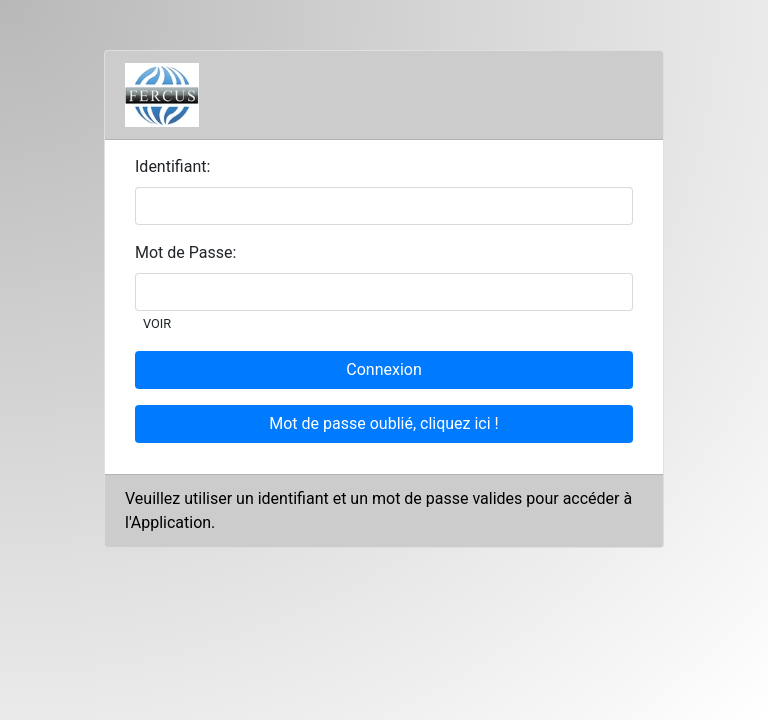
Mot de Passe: (185, 252)
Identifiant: (172, 166)
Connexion (383, 369)
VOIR (157, 323)
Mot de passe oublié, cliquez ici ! (383, 423)
